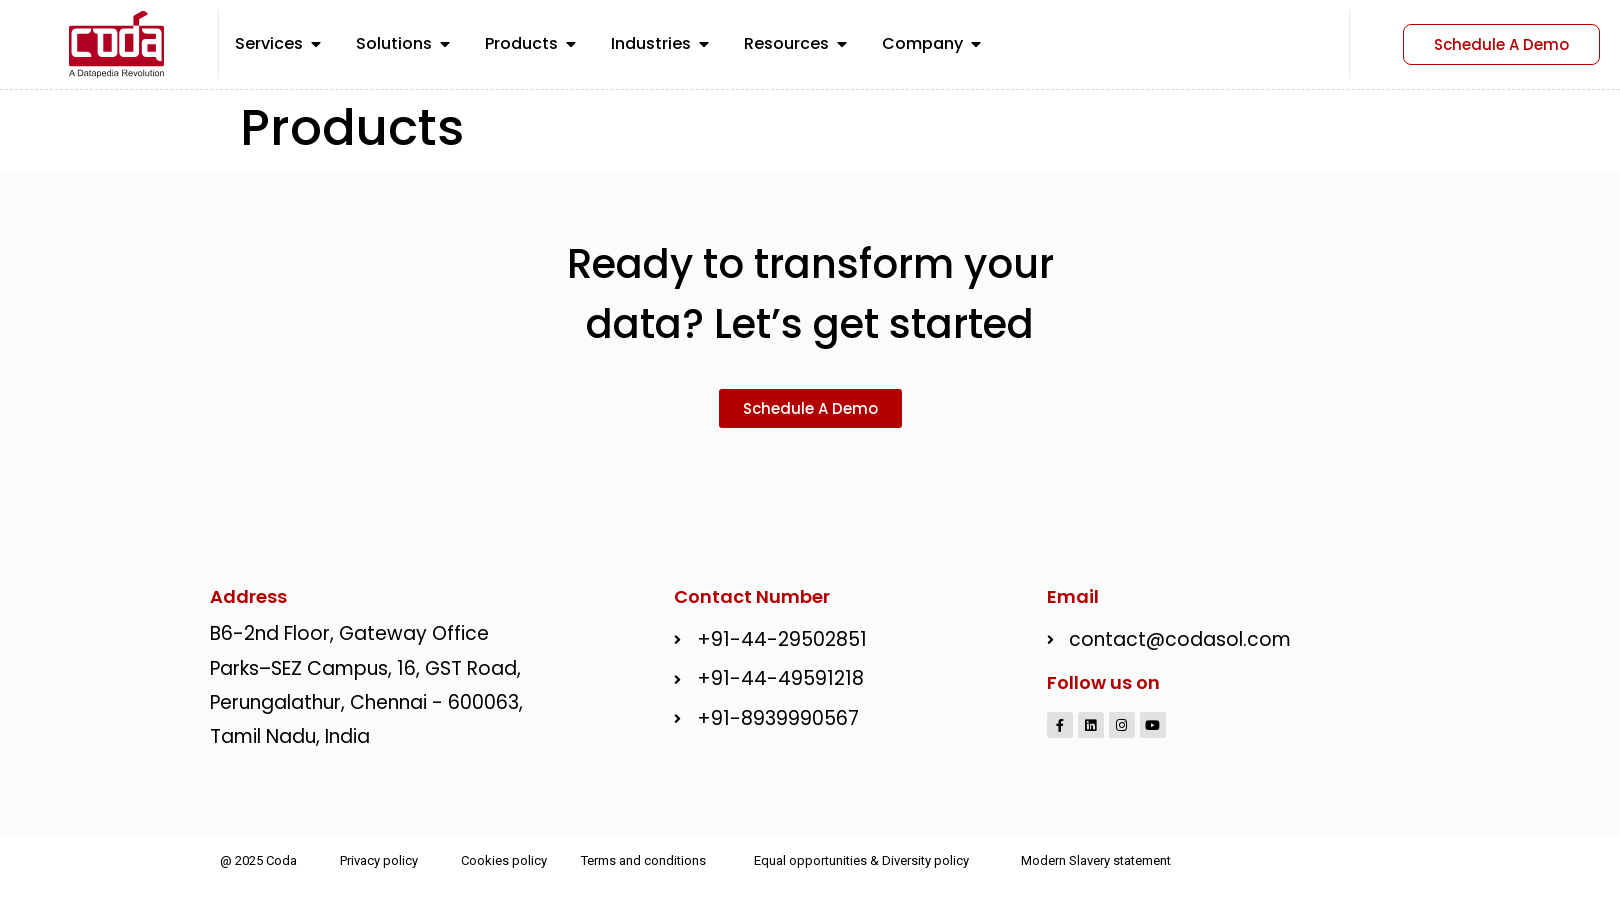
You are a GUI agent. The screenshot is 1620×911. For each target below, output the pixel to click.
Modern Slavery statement (1096, 859)
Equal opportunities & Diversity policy (861, 859)
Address (248, 594)
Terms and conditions (643, 859)
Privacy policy (379, 859)
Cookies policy (504, 859)
